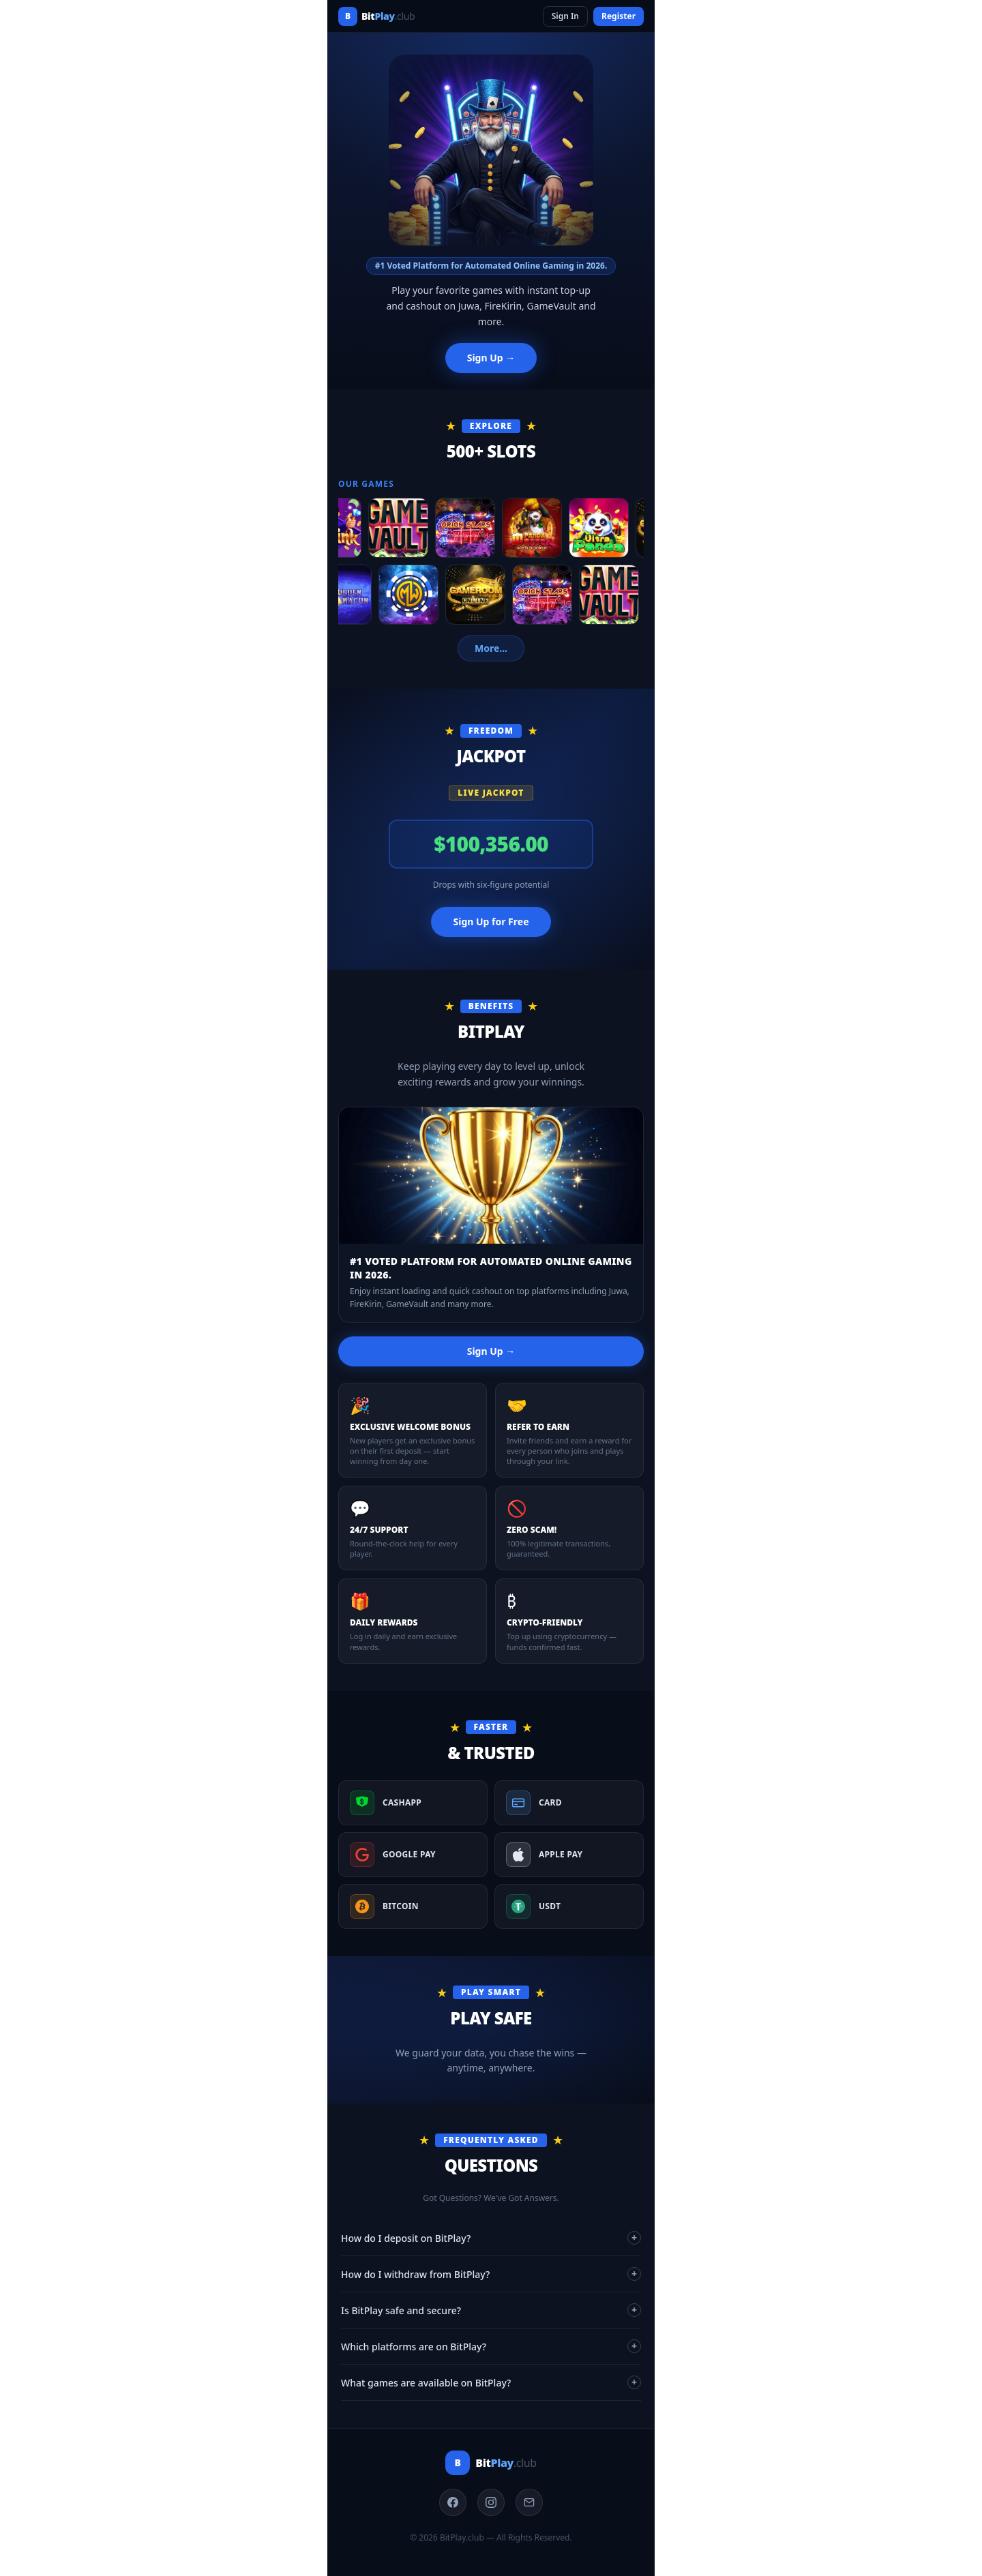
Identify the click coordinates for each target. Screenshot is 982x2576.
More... (491, 648)
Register (618, 16)
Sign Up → (491, 357)
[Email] (529, 2502)
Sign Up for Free (491, 921)
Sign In (565, 16)
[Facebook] (452, 2502)
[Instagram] (491, 2502)
